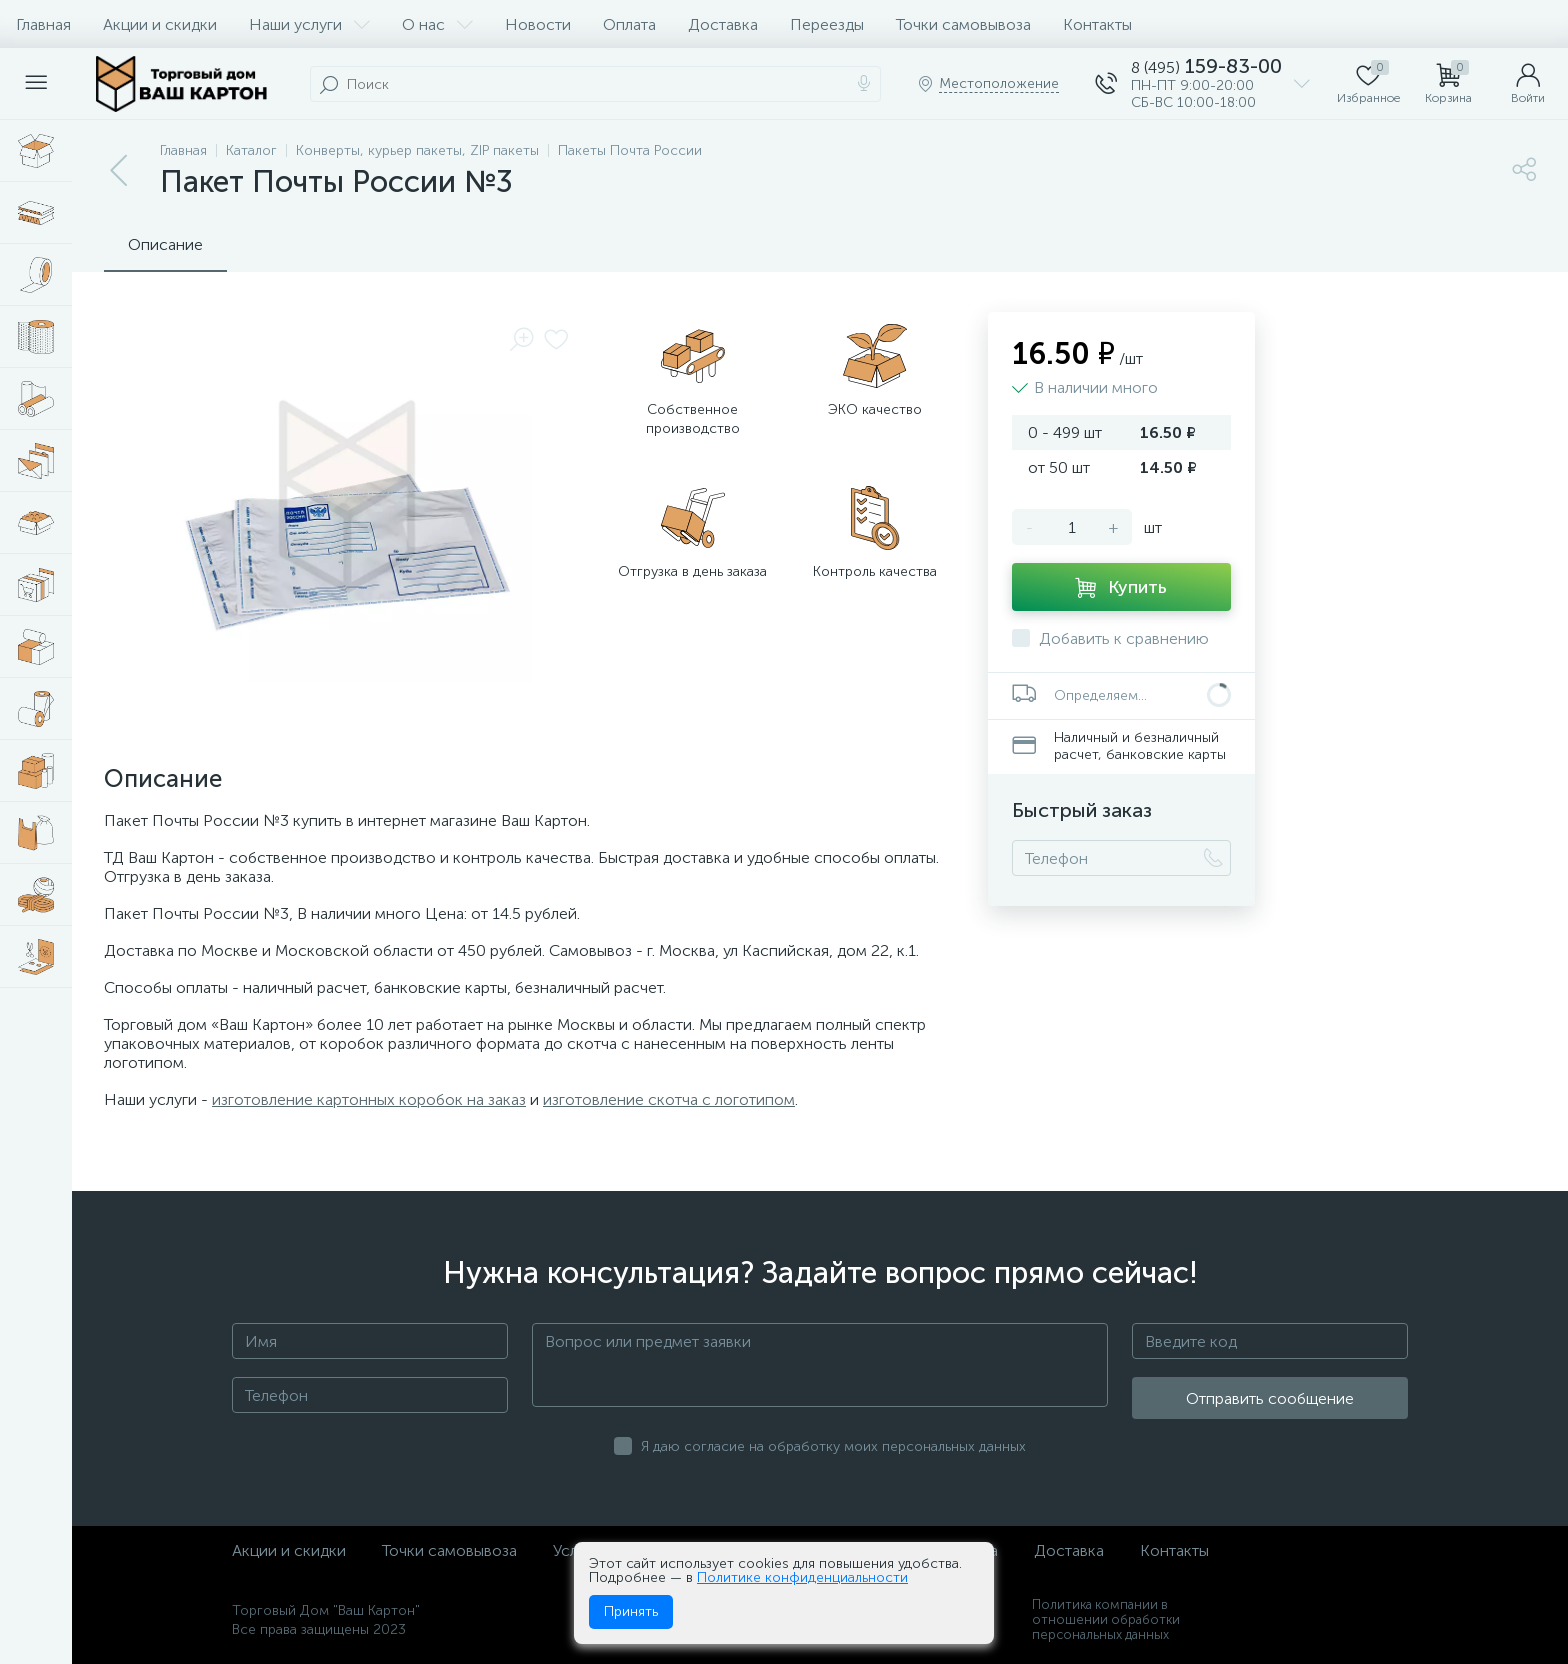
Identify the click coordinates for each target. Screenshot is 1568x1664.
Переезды (827, 24)
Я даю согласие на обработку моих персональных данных (833, 1446)
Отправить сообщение (1270, 1398)
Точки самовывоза (963, 24)
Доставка (723, 24)
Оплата (629, 24)
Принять (631, 1611)
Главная (43, 24)
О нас (437, 24)
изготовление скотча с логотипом (669, 1099)
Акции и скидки (160, 24)
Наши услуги (309, 24)
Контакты (1097, 24)
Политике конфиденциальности (802, 1577)
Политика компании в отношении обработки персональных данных (1106, 1619)
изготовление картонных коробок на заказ (369, 1099)
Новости (538, 24)
